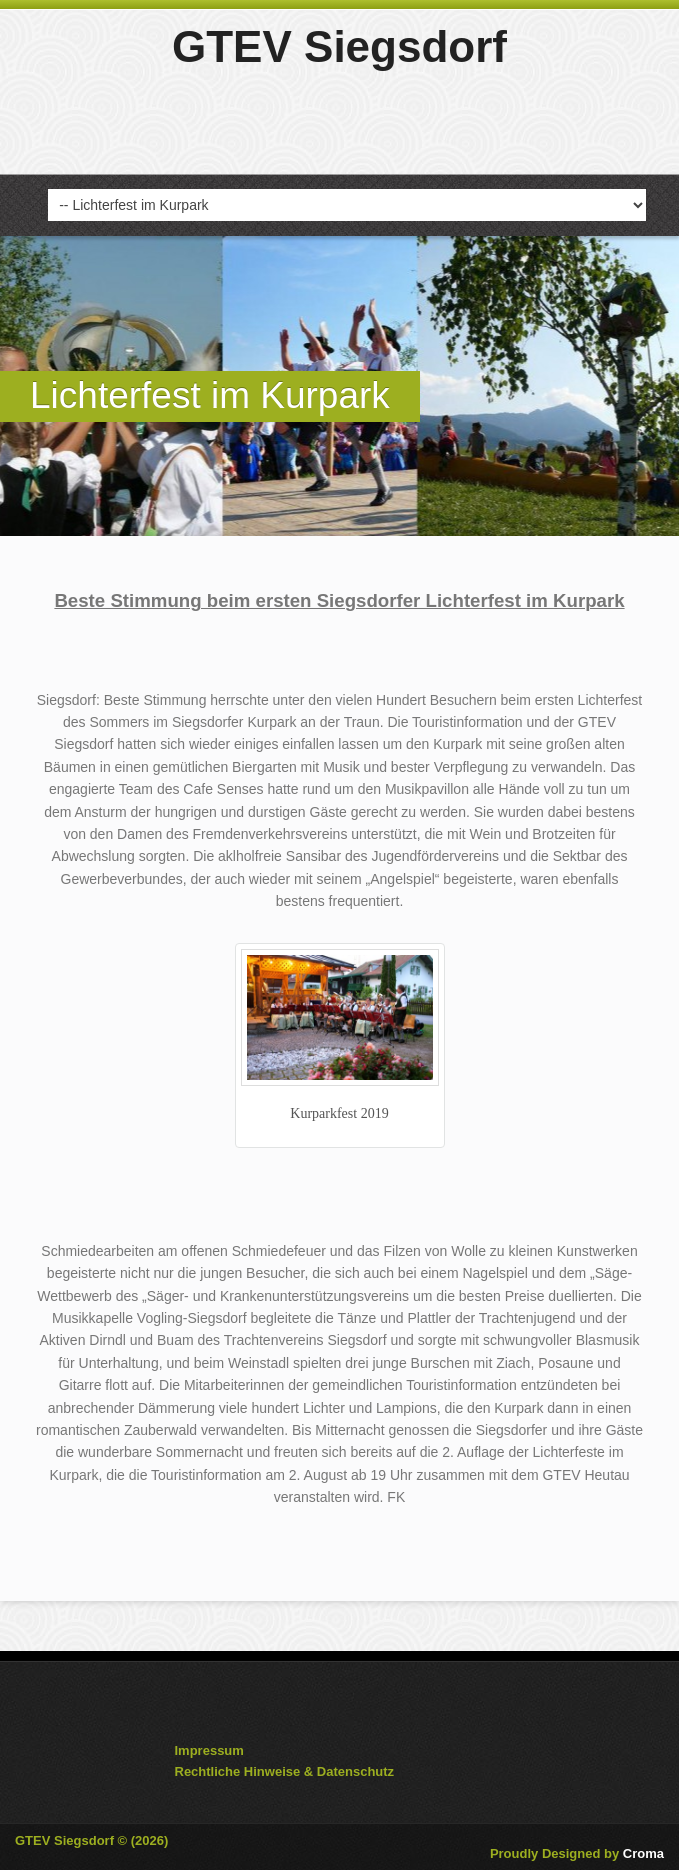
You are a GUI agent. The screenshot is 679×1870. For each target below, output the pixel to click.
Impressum (209, 1750)
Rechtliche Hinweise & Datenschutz (285, 1771)
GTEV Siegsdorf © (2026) (91, 1840)
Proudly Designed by (577, 1853)
